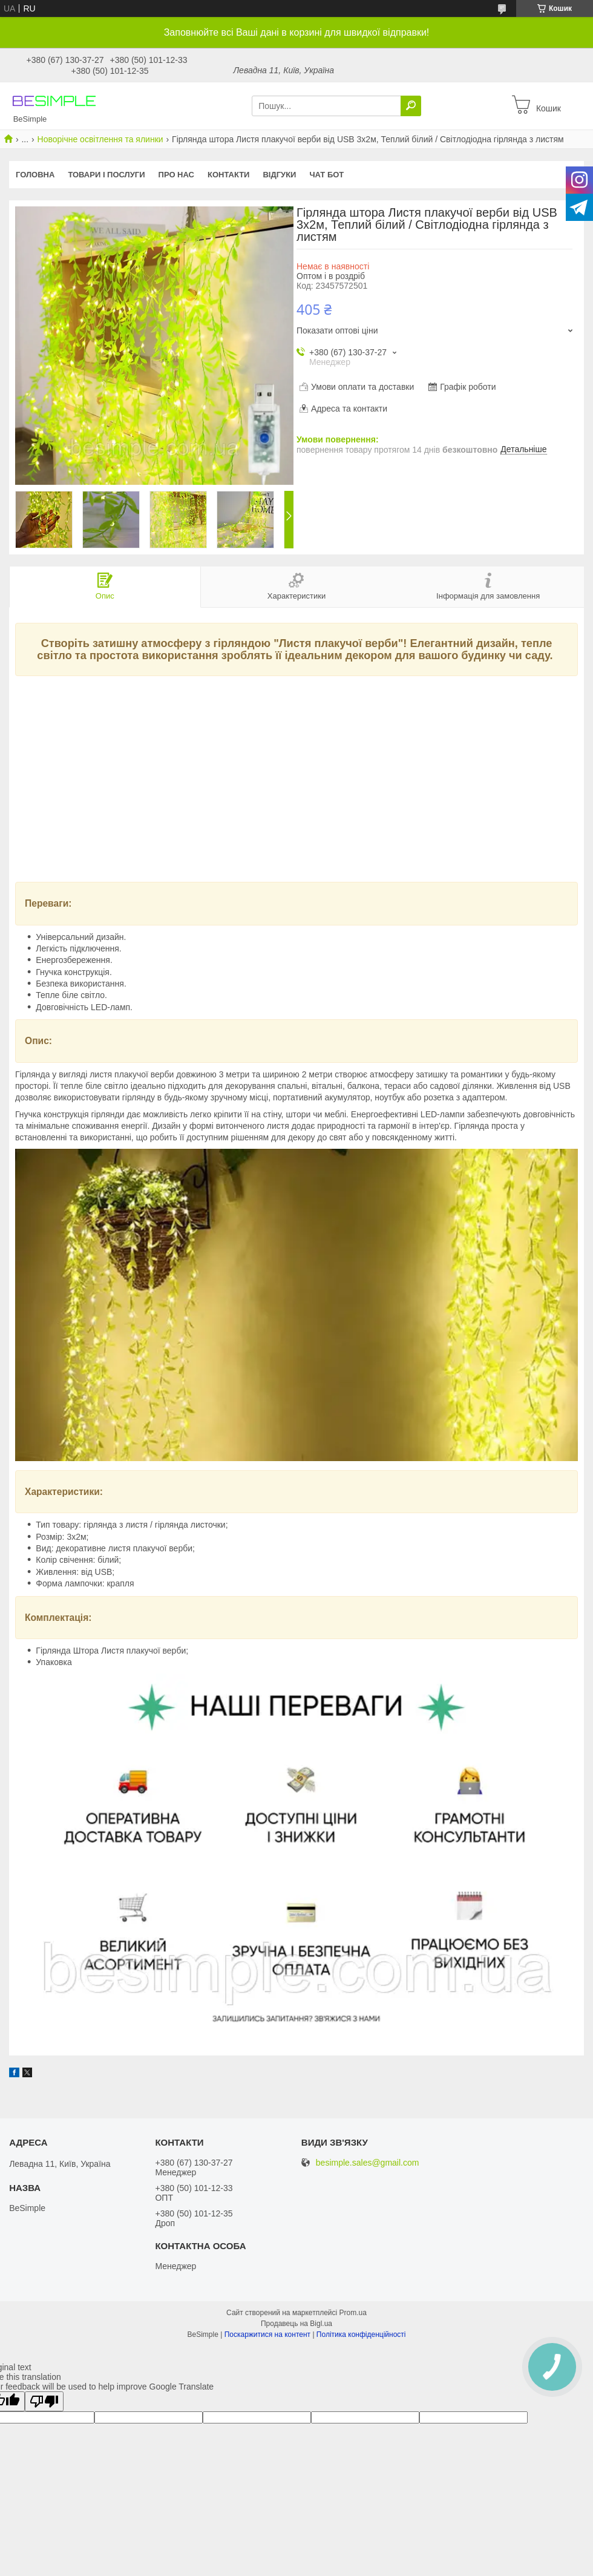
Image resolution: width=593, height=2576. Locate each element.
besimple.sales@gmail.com (367, 2162)
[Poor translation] (44, 2401)
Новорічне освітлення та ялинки (100, 139)
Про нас (176, 174)
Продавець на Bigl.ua (296, 2323)
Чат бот (326, 174)
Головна (35, 174)
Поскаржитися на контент (267, 2334)
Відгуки (279, 174)
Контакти (229, 174)
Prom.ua (353, 2312)
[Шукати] (411, 106)
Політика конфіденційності (361, 2334)
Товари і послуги (106, 174)
